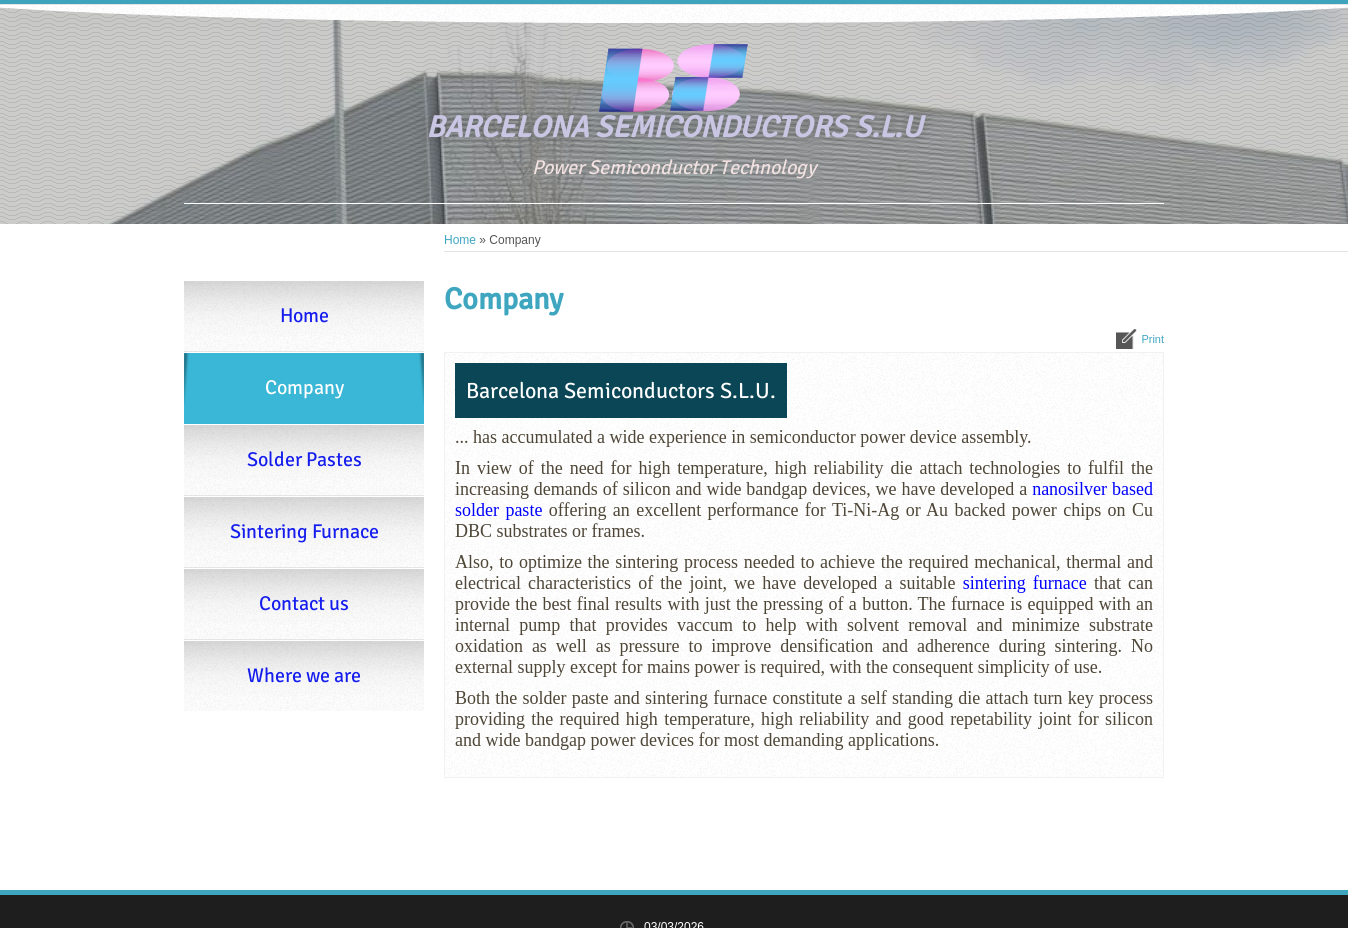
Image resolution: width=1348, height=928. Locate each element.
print (1152, 339)
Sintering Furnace (304, 531)
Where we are (304, 675)
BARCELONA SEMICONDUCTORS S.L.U (674, 127)
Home (460, 240)
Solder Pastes (304, 459)
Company (304, 387)
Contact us (304, 603)
